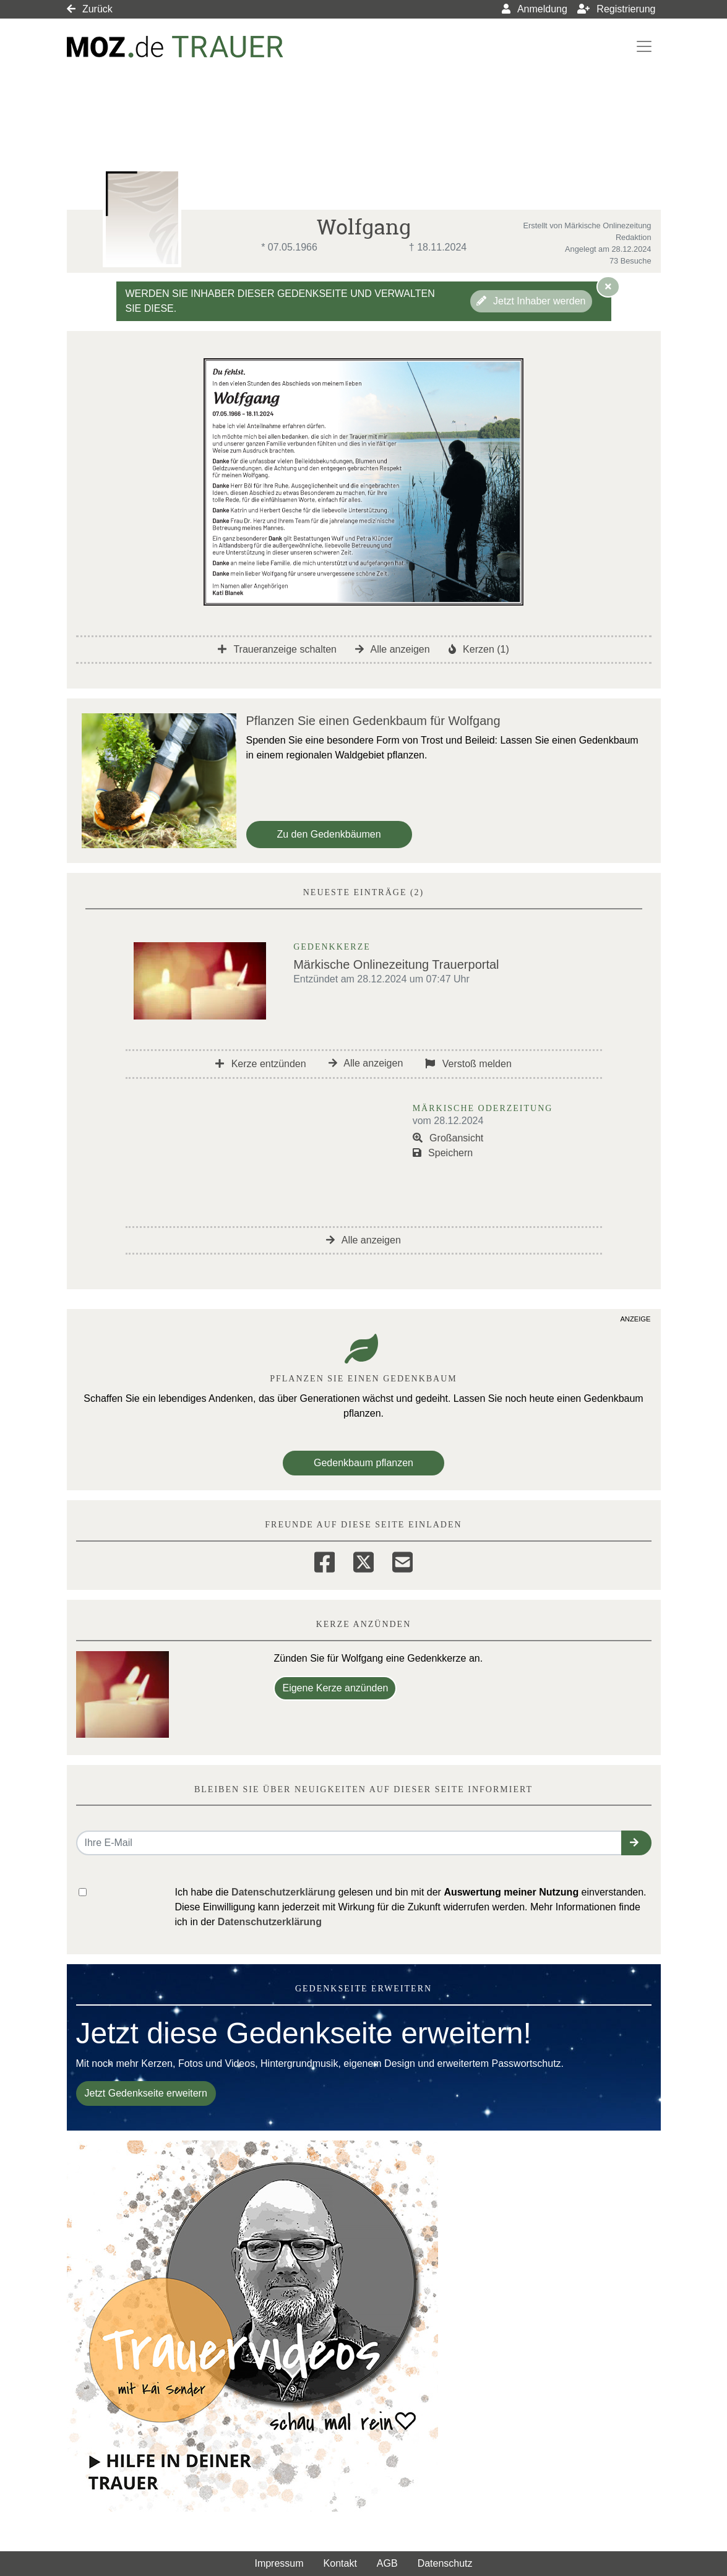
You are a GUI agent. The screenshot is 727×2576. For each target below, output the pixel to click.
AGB (387, 2563)
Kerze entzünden (260, 1063)
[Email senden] (349, 1843)
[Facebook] (324, 1560)
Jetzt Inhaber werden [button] (531, 301)
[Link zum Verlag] (175, 47)
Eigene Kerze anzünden (335, 1688)
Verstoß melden (468, 1063)
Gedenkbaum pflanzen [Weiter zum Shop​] (363, 1463)
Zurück (90, 9)
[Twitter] (363, 1560)
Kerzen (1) (479, 649)
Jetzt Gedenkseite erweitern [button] (146, 2093)
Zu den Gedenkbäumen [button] (329, 834)
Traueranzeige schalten (277, 649)
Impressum (278, 2563)
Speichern (443, 1153)
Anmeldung (534, 9)
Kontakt (340, 2563)
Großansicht (448, 1138)
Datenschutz (445, 2563)
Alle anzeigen (392, 649)
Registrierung (616, 9)
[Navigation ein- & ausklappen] (644, 46)
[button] (636, 1843)
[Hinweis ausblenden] (608, 286)
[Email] (402, 1560)
